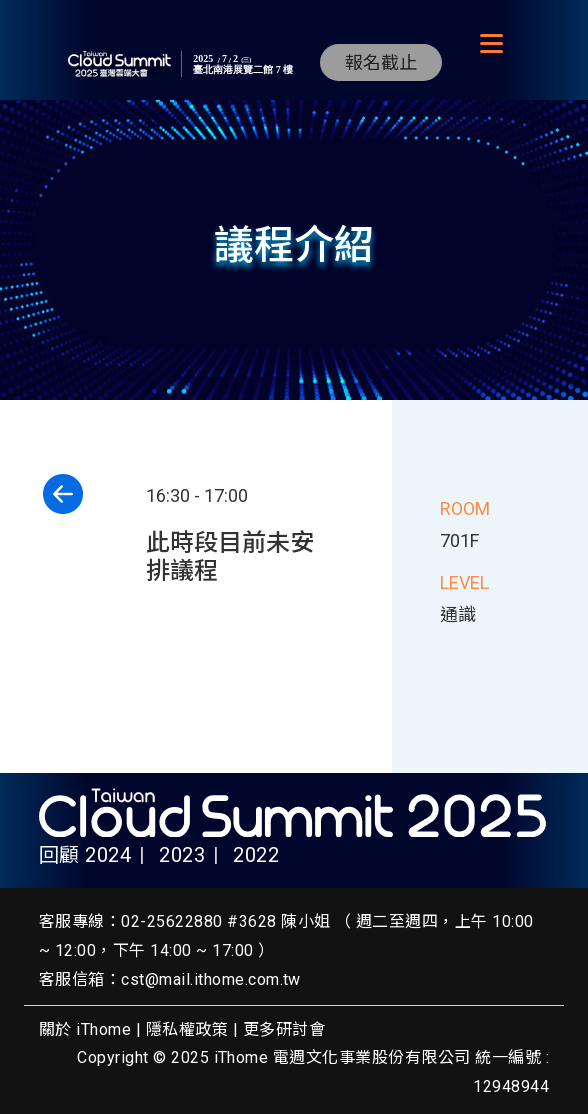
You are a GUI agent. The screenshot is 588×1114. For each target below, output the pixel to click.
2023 (182, 855)
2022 (256, 855)
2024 (108, 855)
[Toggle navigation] (491, 44)
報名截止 (381, 62)
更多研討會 (284, 1029)
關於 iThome (85, 1029)
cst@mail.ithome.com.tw (211, 979)
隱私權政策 (187, 1029)
